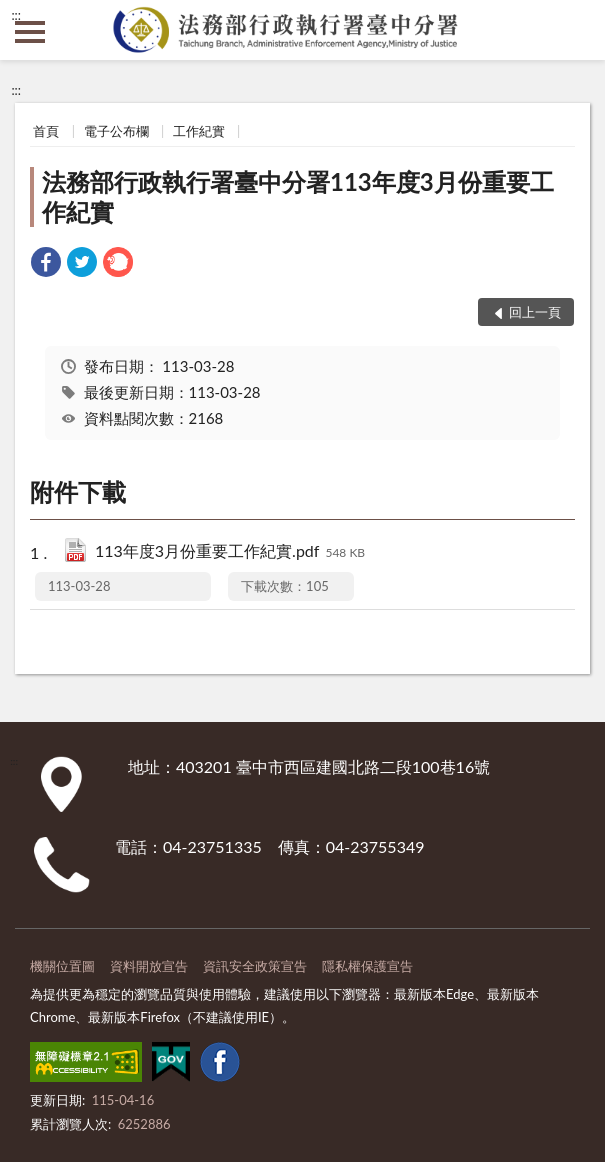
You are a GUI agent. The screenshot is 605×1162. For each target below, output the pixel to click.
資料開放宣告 (149, 966)
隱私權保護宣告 (367, 966)
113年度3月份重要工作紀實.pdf (230, 552)
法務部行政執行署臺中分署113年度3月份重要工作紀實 (298, 196)
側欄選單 (30, 32)
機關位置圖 (62, 966)
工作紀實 (199, 131)
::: (16, 15)
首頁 (46, 131)
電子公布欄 (116, 131)
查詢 (575, 30)
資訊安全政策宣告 (255, 966)
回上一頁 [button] (535, 312)
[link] (46, 264)
